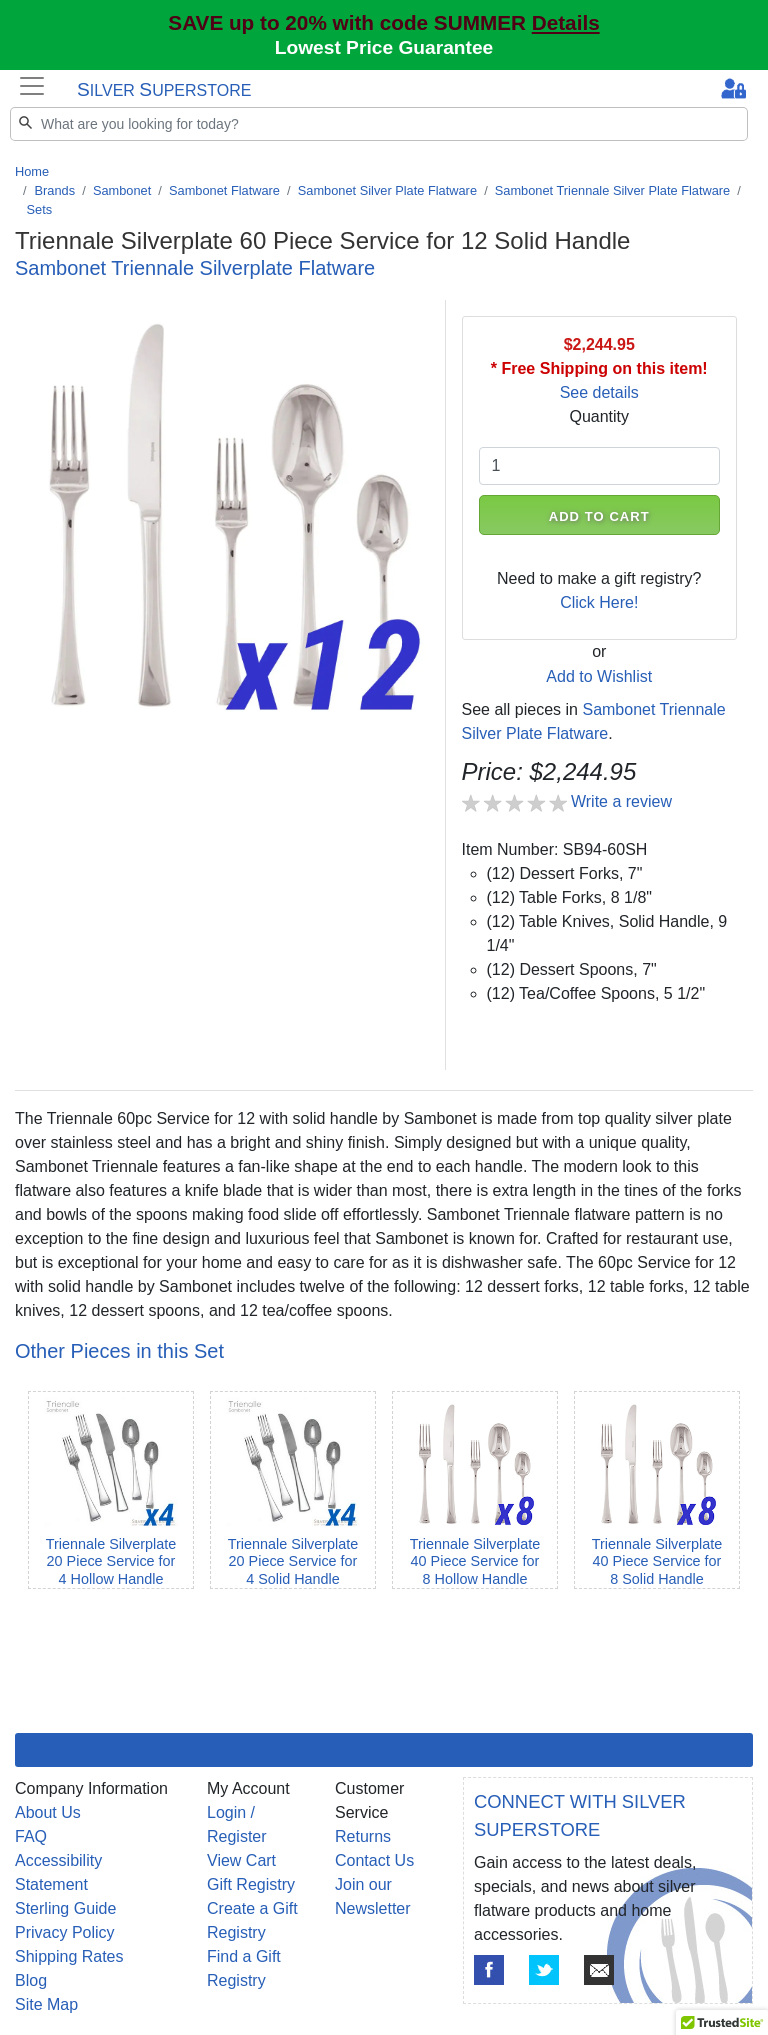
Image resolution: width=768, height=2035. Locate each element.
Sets (40, 209)
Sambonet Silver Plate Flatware (387, 190)
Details (566, 22)
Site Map (46, 2004)
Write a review (621, 801)
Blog (31, 1980)
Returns (363, 1836)
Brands (55, 190)
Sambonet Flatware (224, 190)
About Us (48, 1812)
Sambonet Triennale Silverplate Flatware (195, 268)
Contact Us (374, 1860)
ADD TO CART (599, 516)
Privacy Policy (65, 1932)
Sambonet (122, 190)
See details (599, 392)
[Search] (379, 124)
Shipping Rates (69, 1956)
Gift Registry (251, 1884)
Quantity (599, 416)
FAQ (31, 1836)
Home (32, 171)
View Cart (241, 1860)
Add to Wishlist (599, 676)
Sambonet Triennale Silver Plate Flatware (612, 190)
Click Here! (599, 602)
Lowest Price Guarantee (384, 47)
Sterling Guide (65, 1908)
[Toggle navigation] (32, 86)
